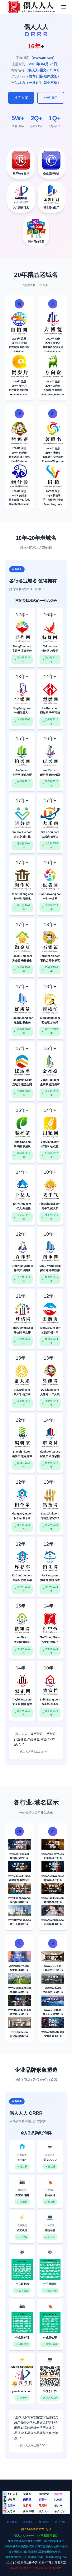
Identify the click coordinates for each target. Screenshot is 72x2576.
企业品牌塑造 (51, 173)
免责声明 (44, 2522)
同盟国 (45, 2535)
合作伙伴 (60, 2522)
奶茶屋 (47, 1858)
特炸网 (45, 650)
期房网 (13, 1858)
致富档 (45, 1704)
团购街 (45, 1332)
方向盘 (56, 385)
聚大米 (18, 1394)
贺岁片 (23, 385)
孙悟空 (54, 2535)
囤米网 (13, 2036)
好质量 (18, 1022)
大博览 (56, 342)
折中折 (45, 1642)
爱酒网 (47, 1880)
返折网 (13, 1902)
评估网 (18, 1332)
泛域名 (16, 1084)
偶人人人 (47, 2014)
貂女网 (13, 1970)
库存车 (16, 1580)
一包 (45, 898)
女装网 (47, 1924)
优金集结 (47, 1992)
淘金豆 (16, 960)
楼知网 (18, 1642)
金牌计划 (14, 1880)
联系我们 (27, 2522)
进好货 (18, 836)
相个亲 (18, 1518)
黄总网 (13, 2014)
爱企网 (16, 1704)
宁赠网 (18, 712)
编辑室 (16, 1456)
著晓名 (56, 452)
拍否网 (16, 774)
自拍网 (23, 342)
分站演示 (51, 98)
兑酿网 (44, 1394)
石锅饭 (44, 960)
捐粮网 (56, 495)
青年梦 (18, 1270)
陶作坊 (18, 898)
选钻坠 (45, 1518)
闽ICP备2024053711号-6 (36, 2529)
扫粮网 (45, 1146)
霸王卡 (13, 1924)
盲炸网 (16, 650)
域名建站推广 (51, 207)
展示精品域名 (36, 241)
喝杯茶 (18, 1146)
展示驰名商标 (21, 173)
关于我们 (11, 2522)
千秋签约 (47, 1970)
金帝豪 (44, 1084)
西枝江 (45, 1022)
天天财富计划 (21, 207)
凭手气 (45, 1208)
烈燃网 (44, 712)
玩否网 (44, 774)
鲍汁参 (23, 495)
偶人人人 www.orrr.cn (27, 2535)
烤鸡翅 (23, 452)
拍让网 (44, 1580)
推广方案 (21, 98)
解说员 (44, 1456)
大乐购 (45, 836)
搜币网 (44, 1270)
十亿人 (18, 1208)
